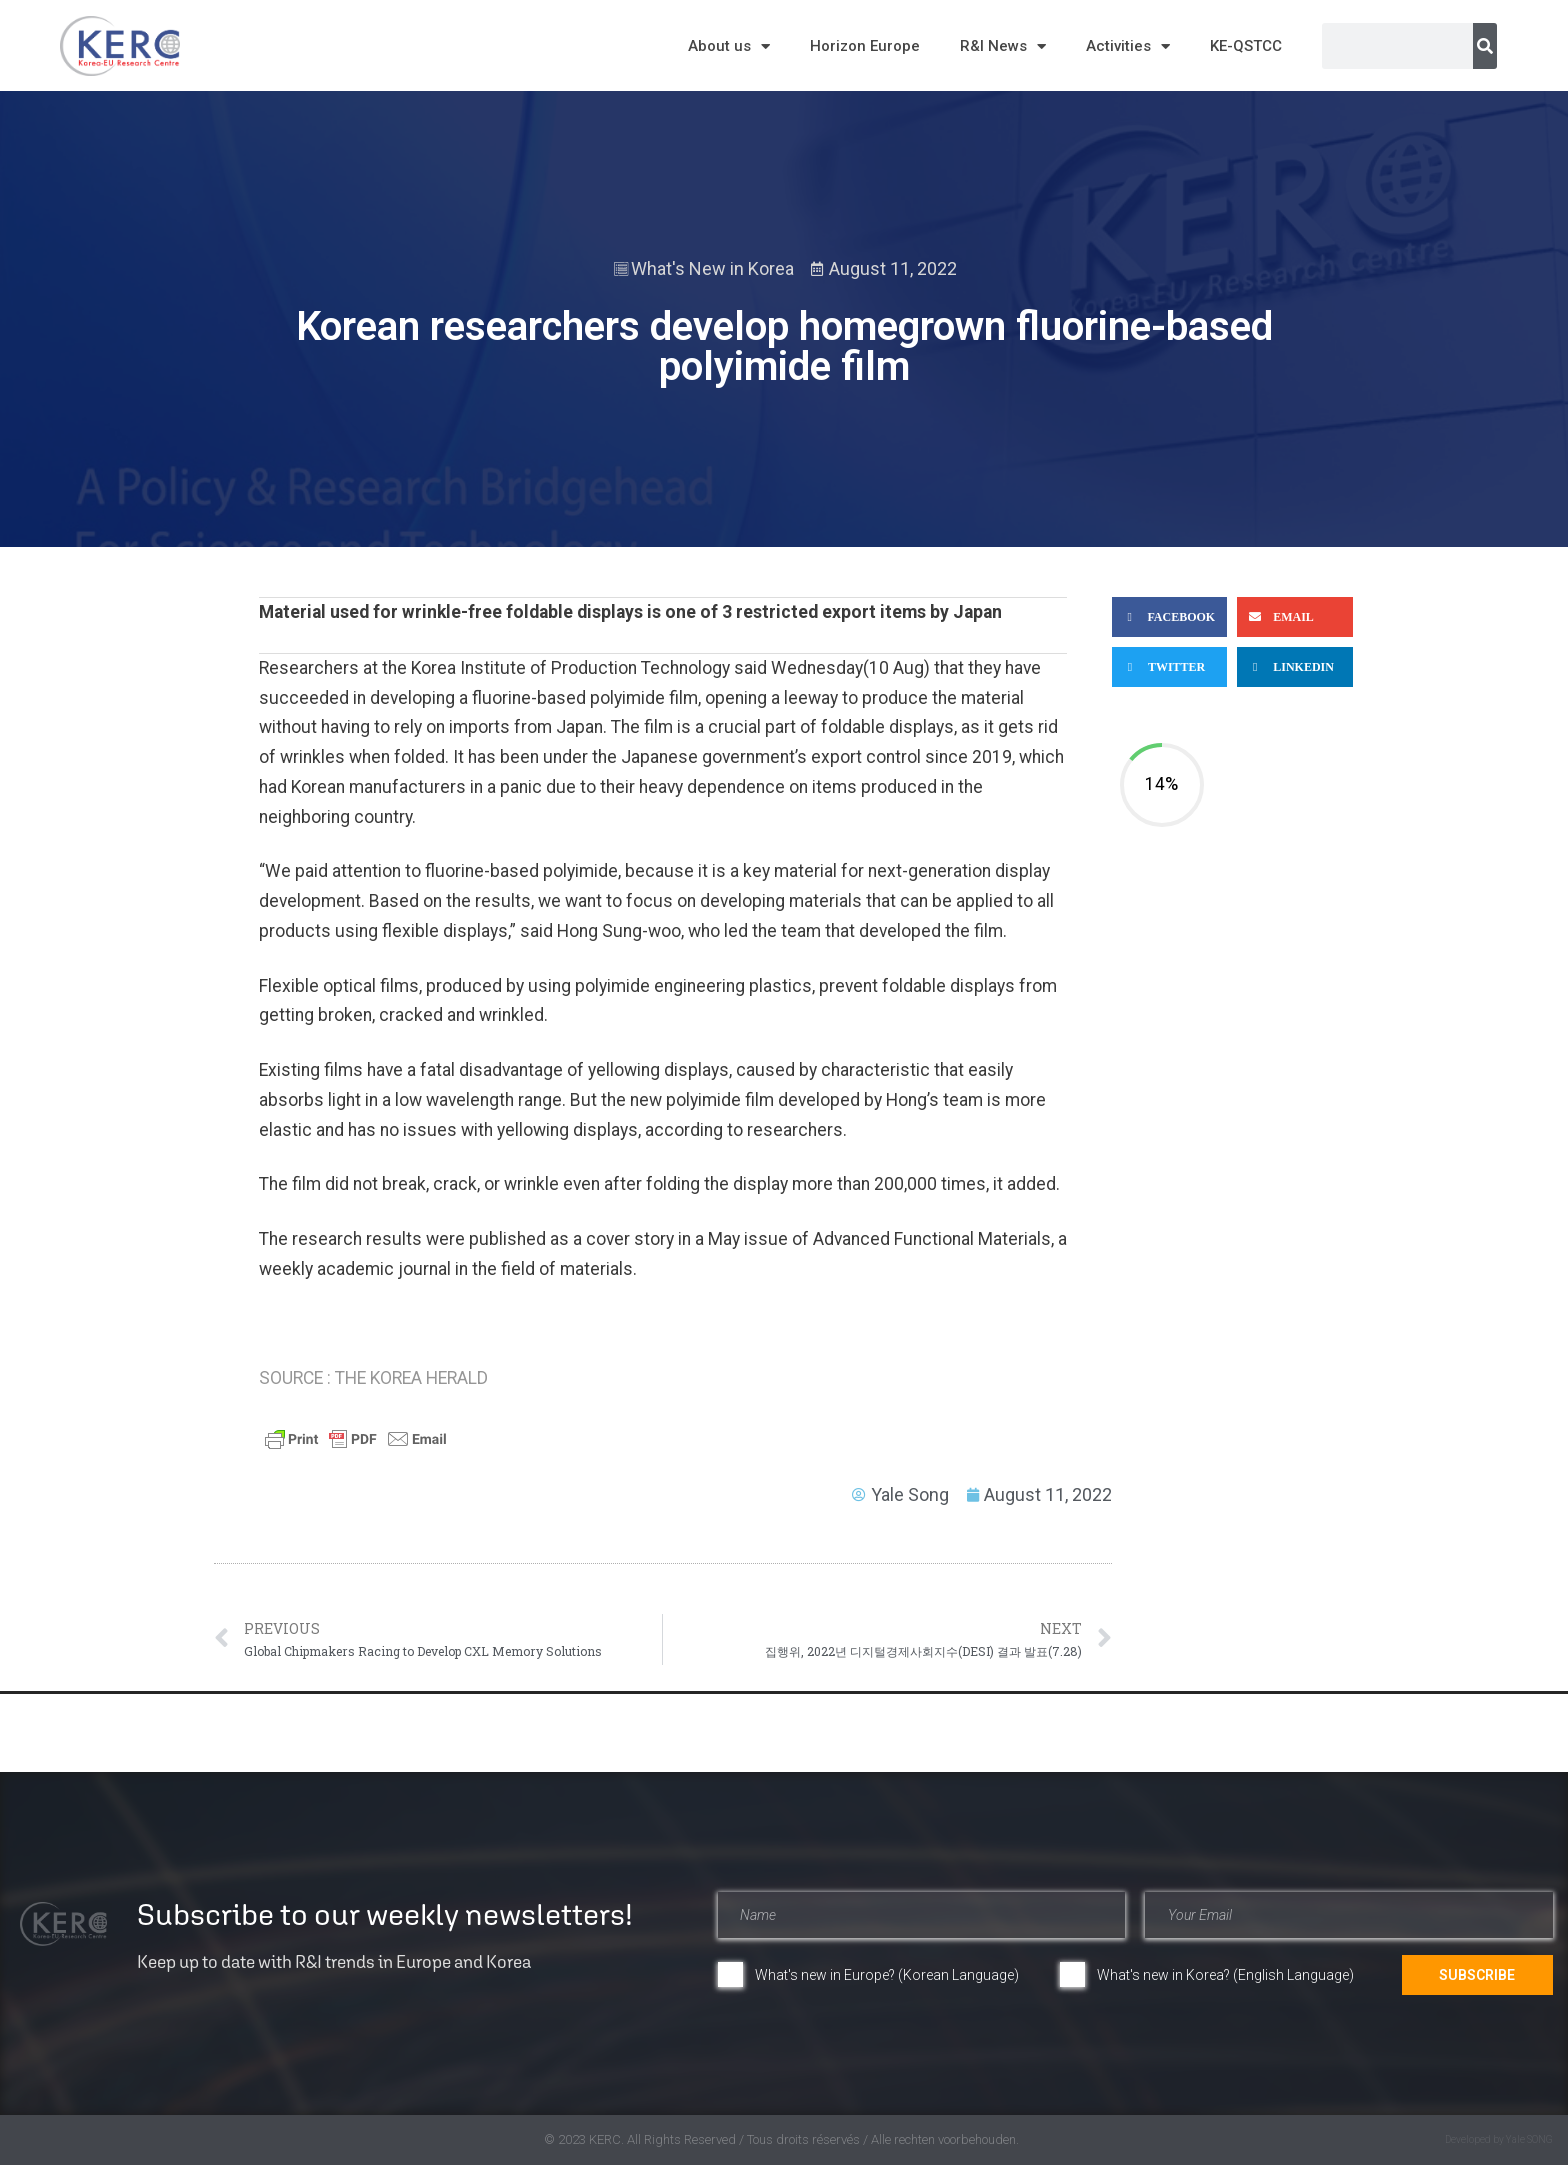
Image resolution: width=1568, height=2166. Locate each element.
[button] (1169, 617)
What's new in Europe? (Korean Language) (887, 1975)
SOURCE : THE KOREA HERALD (373, 1378)
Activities (1128, 46)
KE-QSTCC (1246, 46)
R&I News (1003, 46)
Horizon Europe (865, 46)
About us (729, 46)
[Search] (1485, 46)
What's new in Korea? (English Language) (1225, 1975)
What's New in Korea (712, 268)
